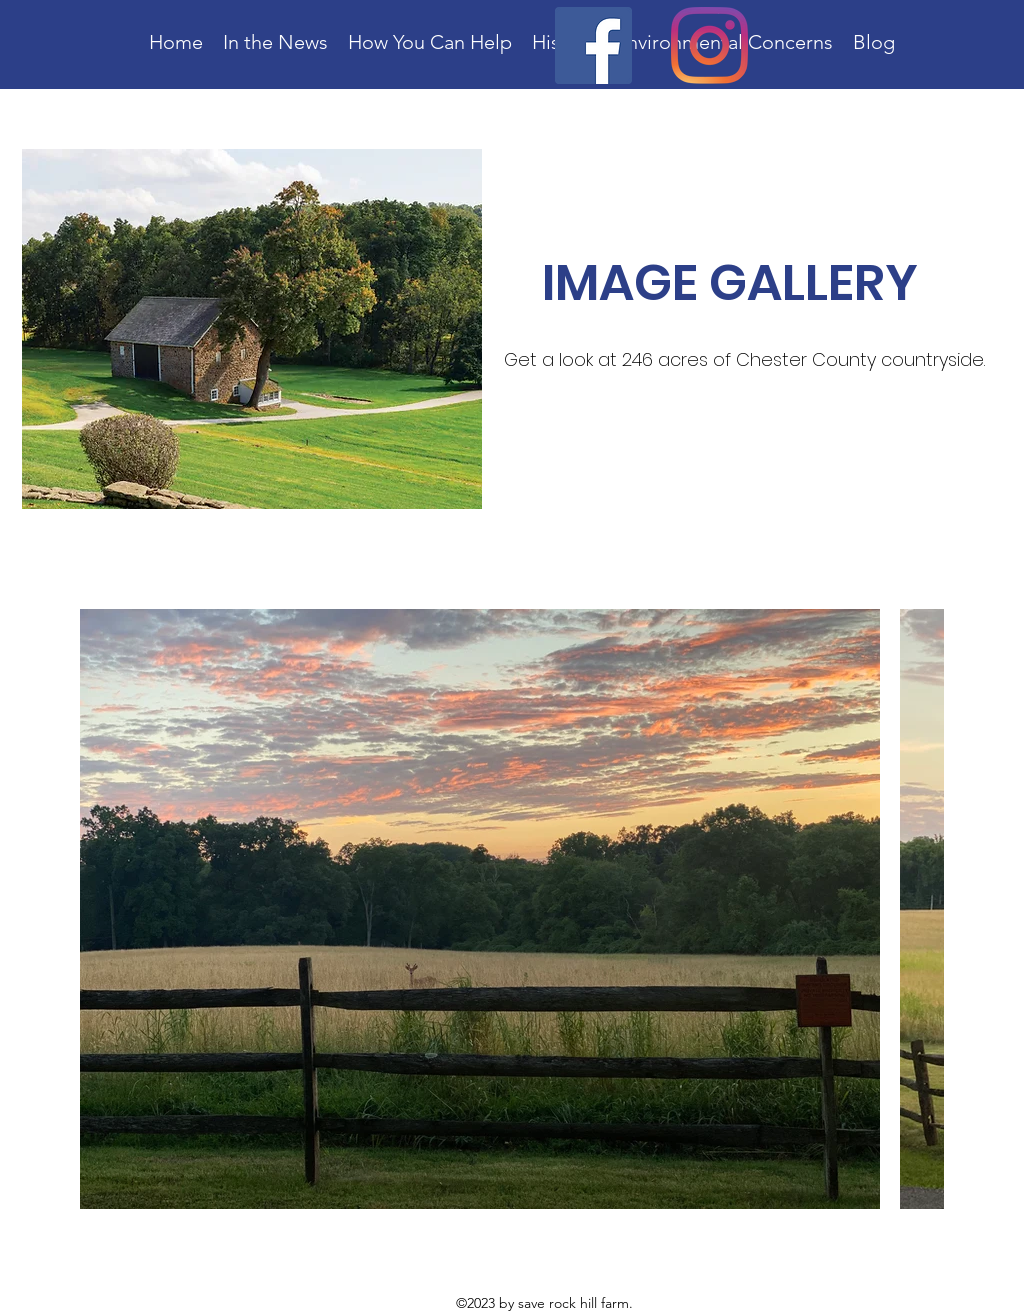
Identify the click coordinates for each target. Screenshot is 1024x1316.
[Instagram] (709, 45)
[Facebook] (593, 45)
